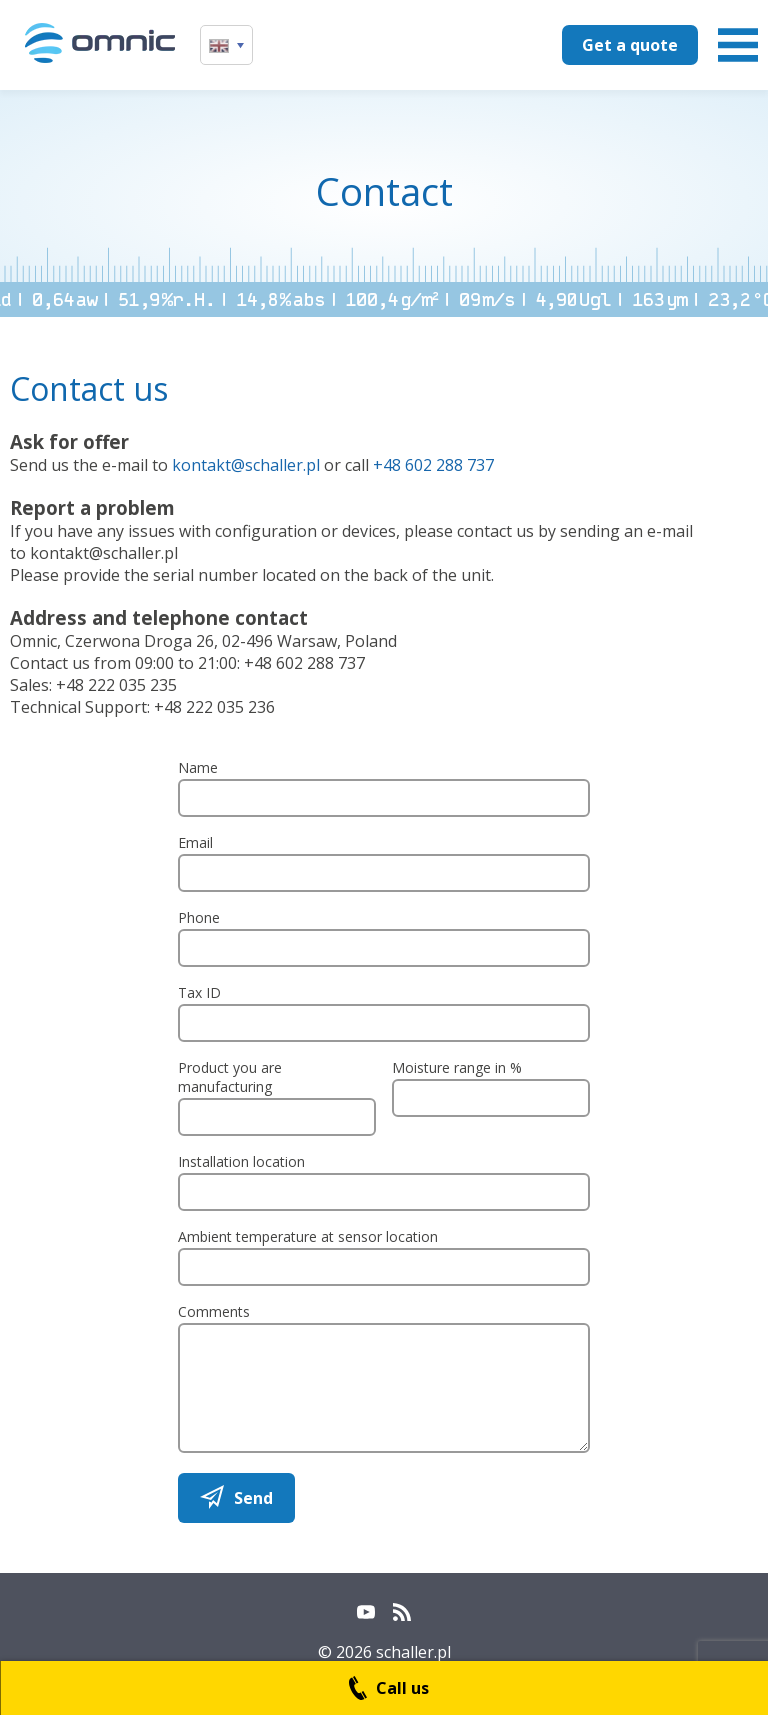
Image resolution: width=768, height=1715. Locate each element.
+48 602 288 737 (433, 465)
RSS (402, 1612)
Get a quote (630, 45)
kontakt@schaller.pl (246, 465)
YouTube (366, 1612)
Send (253, 1498)
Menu (738, 45)
